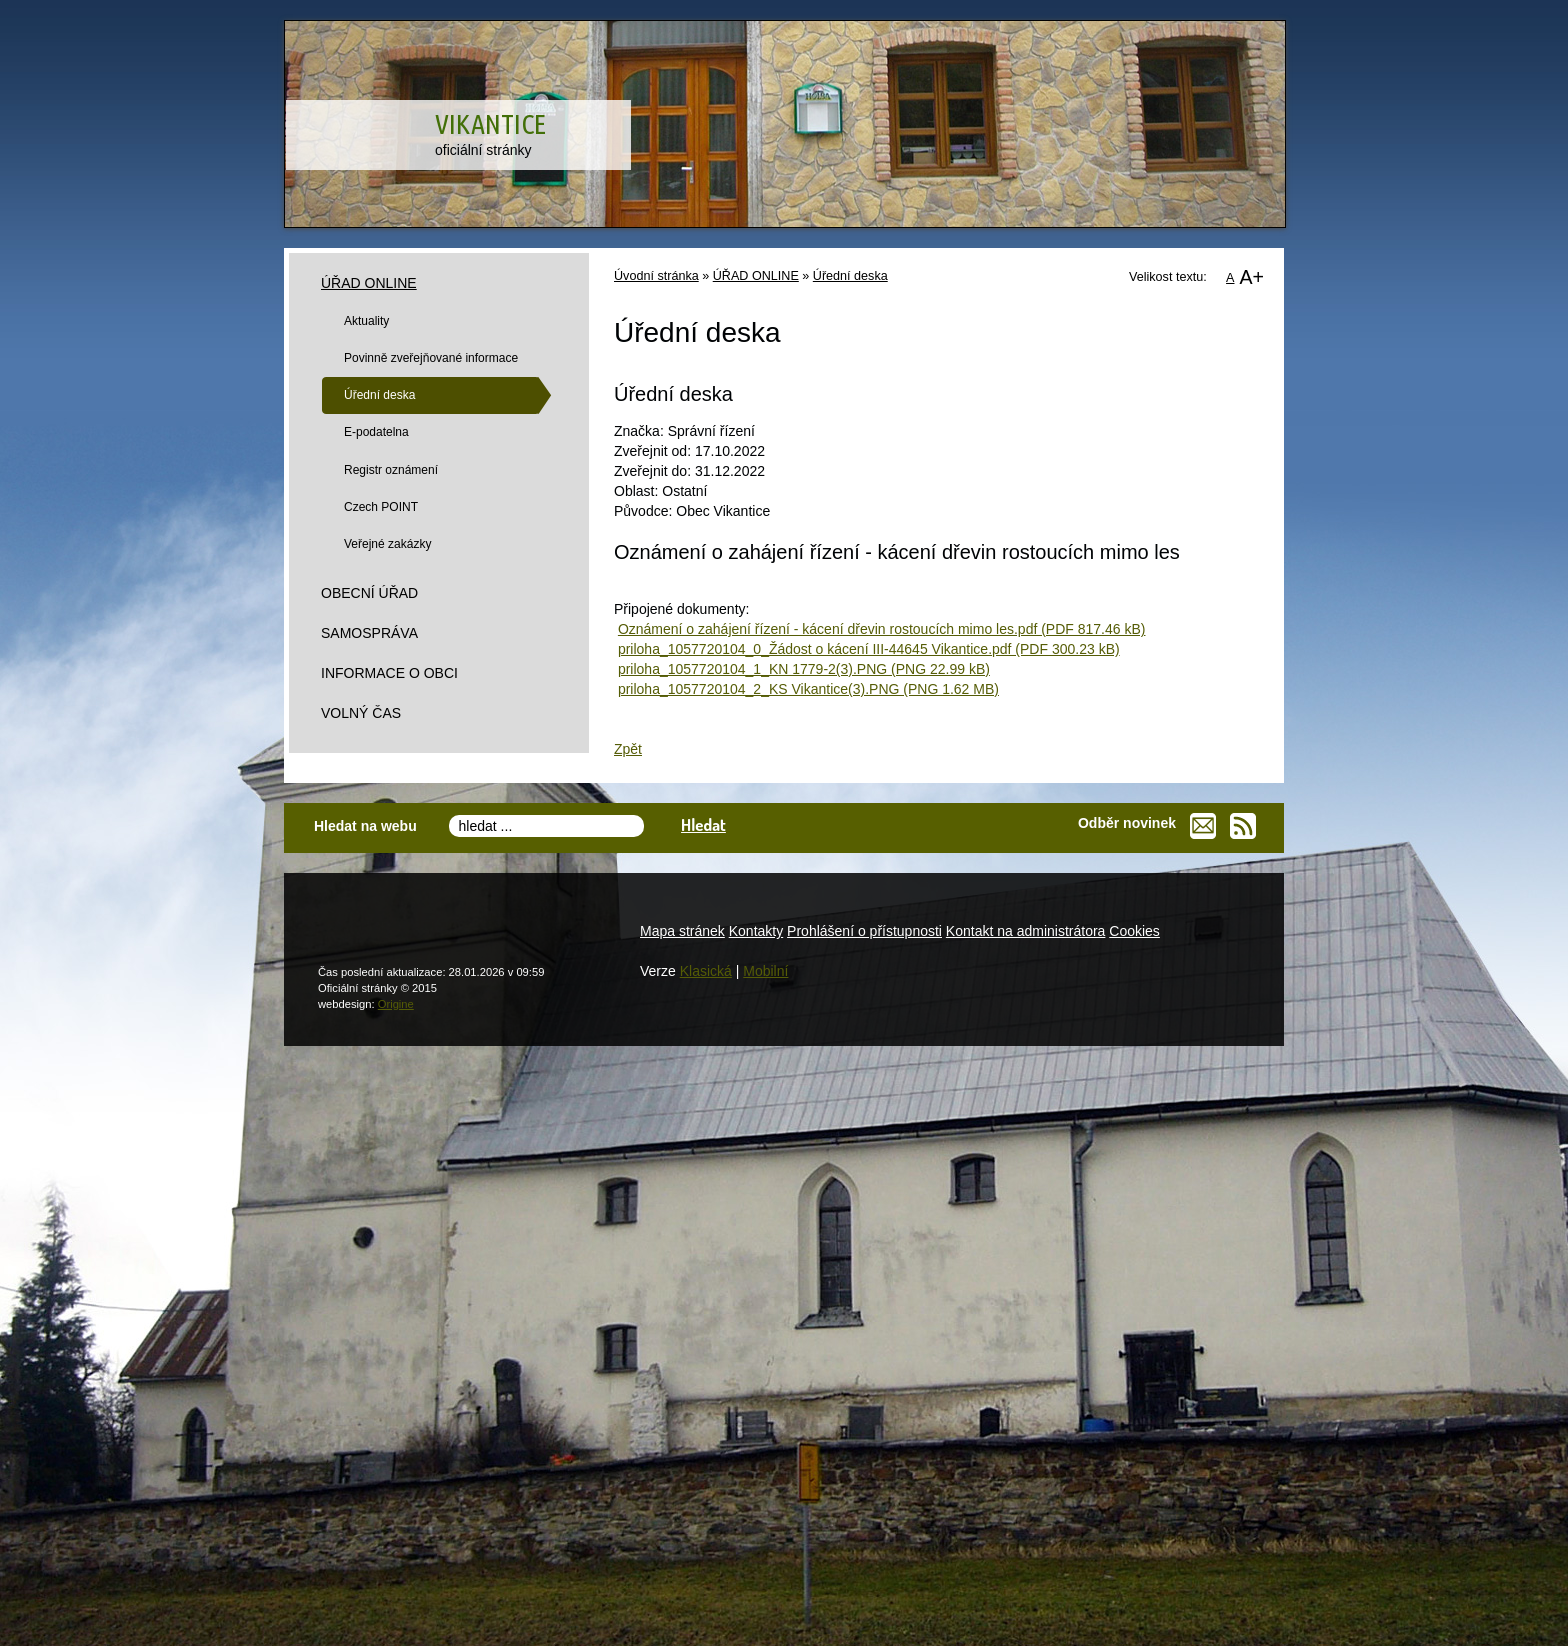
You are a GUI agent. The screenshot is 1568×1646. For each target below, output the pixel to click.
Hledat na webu (365, 826)
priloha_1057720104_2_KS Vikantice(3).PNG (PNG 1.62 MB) (808, 689)
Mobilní (765, 971)
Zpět (628, 749)
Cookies (1134, 931)
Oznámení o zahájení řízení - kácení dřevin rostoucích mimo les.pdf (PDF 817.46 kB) (882, 629)
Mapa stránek (682, 931)
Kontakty (756, 931)
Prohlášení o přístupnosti (864, 931)
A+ (1251, 277)
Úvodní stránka (656, 276)
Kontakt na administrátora (1026, 931)
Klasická (706, 971)
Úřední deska (850, 276)
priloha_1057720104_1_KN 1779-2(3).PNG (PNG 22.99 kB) (804, 669)
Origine (396, 1004)
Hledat (703, 824)
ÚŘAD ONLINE (756, 276)
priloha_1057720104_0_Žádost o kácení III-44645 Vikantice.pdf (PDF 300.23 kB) (869, 649)
